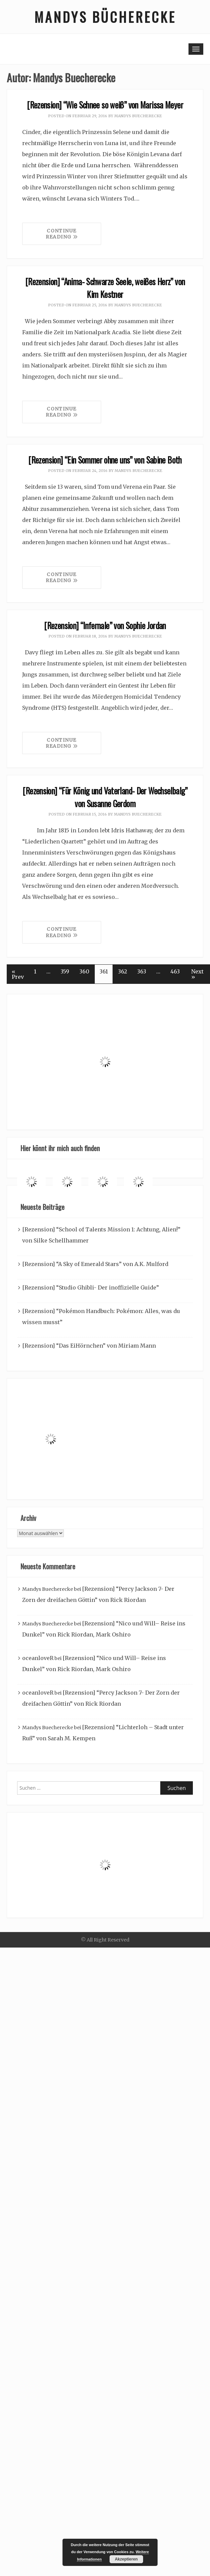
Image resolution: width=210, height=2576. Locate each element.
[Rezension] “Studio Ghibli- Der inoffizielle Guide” (90, 1287)
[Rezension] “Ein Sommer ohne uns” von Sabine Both (104, 459)
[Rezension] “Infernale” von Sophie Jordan (105, 625)
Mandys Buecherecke (138, 116)
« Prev (18, 974)
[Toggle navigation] (195, 49)
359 (64, 971)
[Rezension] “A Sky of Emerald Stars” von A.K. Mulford (95, 1264)
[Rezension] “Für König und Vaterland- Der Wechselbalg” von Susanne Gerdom (105, 797)
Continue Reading (62, 234)
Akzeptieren (126, 2559)
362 (122, 971)
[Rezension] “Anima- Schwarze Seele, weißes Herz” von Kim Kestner (105, 287)
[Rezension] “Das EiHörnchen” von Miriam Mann (89, 1345)
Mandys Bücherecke (105, 17)
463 (175, 971)
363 (141, 971)
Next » (197, 974)
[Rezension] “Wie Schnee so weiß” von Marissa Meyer (105, 104)
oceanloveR (37, 1658)
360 (84, 971)
